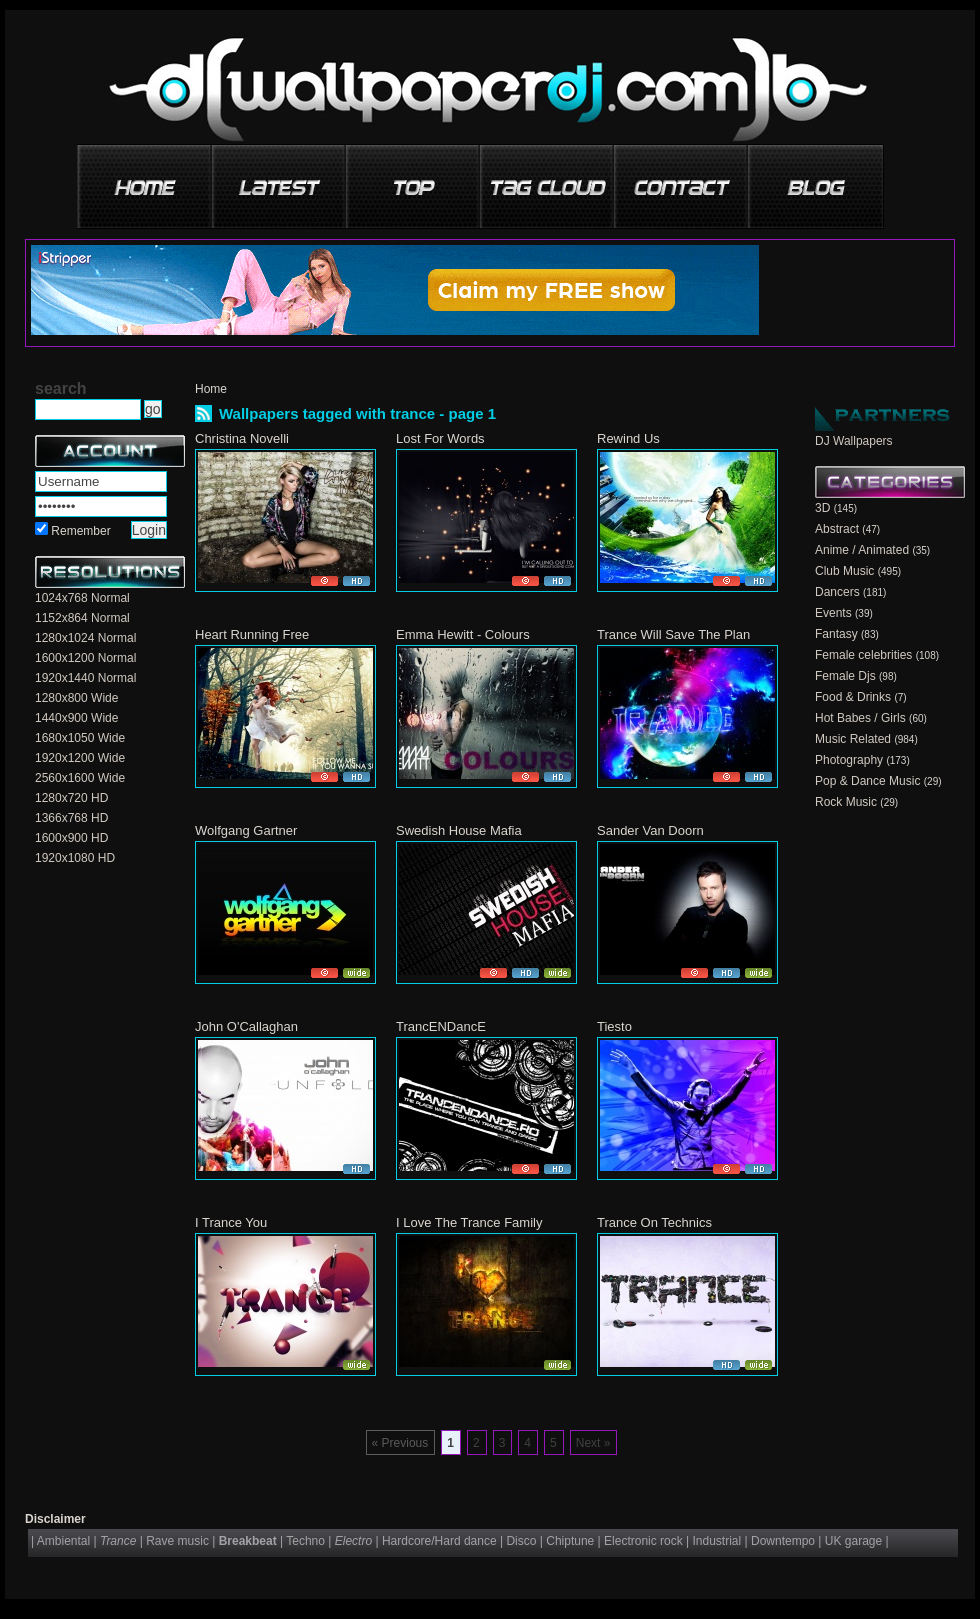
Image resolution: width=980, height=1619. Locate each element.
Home (211, 389)
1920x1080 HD (75, 858)
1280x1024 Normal (85, 638)
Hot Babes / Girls (860, 718)
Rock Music (846, 802)
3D (822, 508)
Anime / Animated (862, 550)
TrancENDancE (441, 1026)
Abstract (837, 529)
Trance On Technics (654, 1222)
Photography (849, 760)
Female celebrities (863, 655)
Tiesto (614, 1026)
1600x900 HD (71, 838)
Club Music (844, 571)
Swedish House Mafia (459, 830)
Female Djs (845, 676)
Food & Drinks (853, 697)
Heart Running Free (252, 634)
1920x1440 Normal (85, 678)
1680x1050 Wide (80, 738)
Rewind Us (628, 438)
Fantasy (836, 634)
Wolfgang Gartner (246, 830)
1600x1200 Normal (85, 658)
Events (833, 613)
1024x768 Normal (82, 598)
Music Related (853, 739)
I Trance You (231, 1222)
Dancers (837, 592)
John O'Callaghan (246, 1026)
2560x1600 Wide (80, 778)
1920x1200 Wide (80, 758)
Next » (593, 1443)
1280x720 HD (71, 798)
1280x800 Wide (76, 698)
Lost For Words (440, 438)
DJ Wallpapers (854, 441)
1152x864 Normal (82, 618)
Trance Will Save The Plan (673, 634)
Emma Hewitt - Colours (463, 634)
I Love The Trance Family (469, 1222)
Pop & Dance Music (867, 781)
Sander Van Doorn (650, 830)
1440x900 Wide (76, 718)
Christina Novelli (242, 438)
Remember (80, 531)
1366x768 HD (71, 818)
